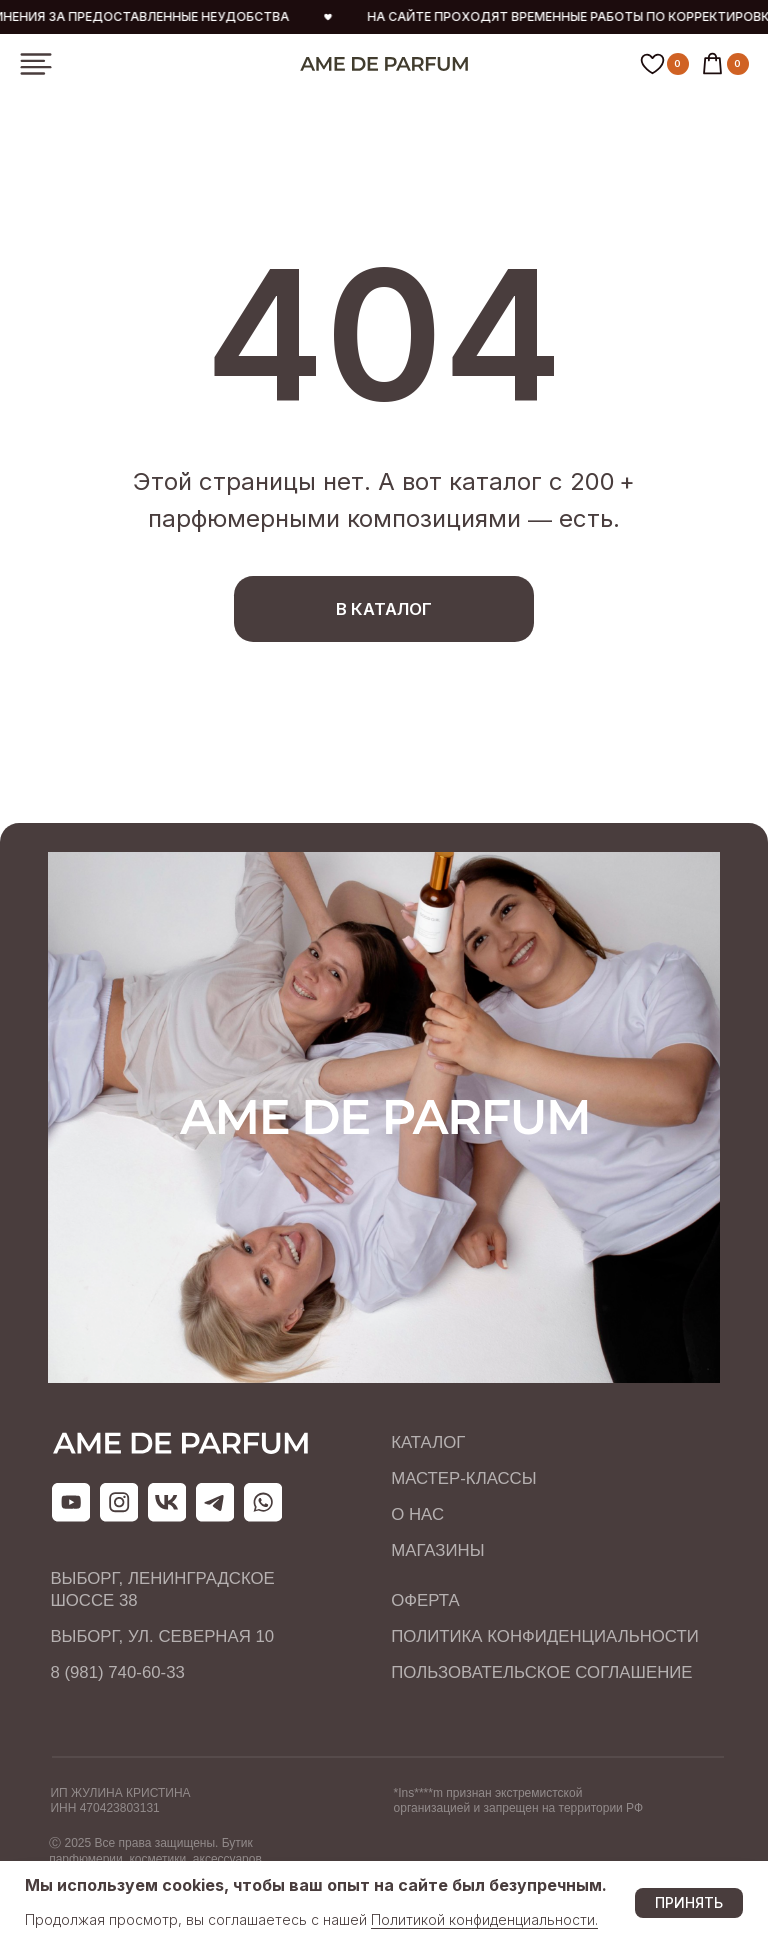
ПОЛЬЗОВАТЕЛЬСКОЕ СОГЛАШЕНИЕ (541, 1672)
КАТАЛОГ (428, 1442)
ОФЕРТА (425, 1600)
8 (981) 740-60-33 (117, 1672)
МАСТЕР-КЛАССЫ (463, 1478)
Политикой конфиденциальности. (484, 1919)
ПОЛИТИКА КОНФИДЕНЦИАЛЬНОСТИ (545, 1636)
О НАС (417, 1514)
